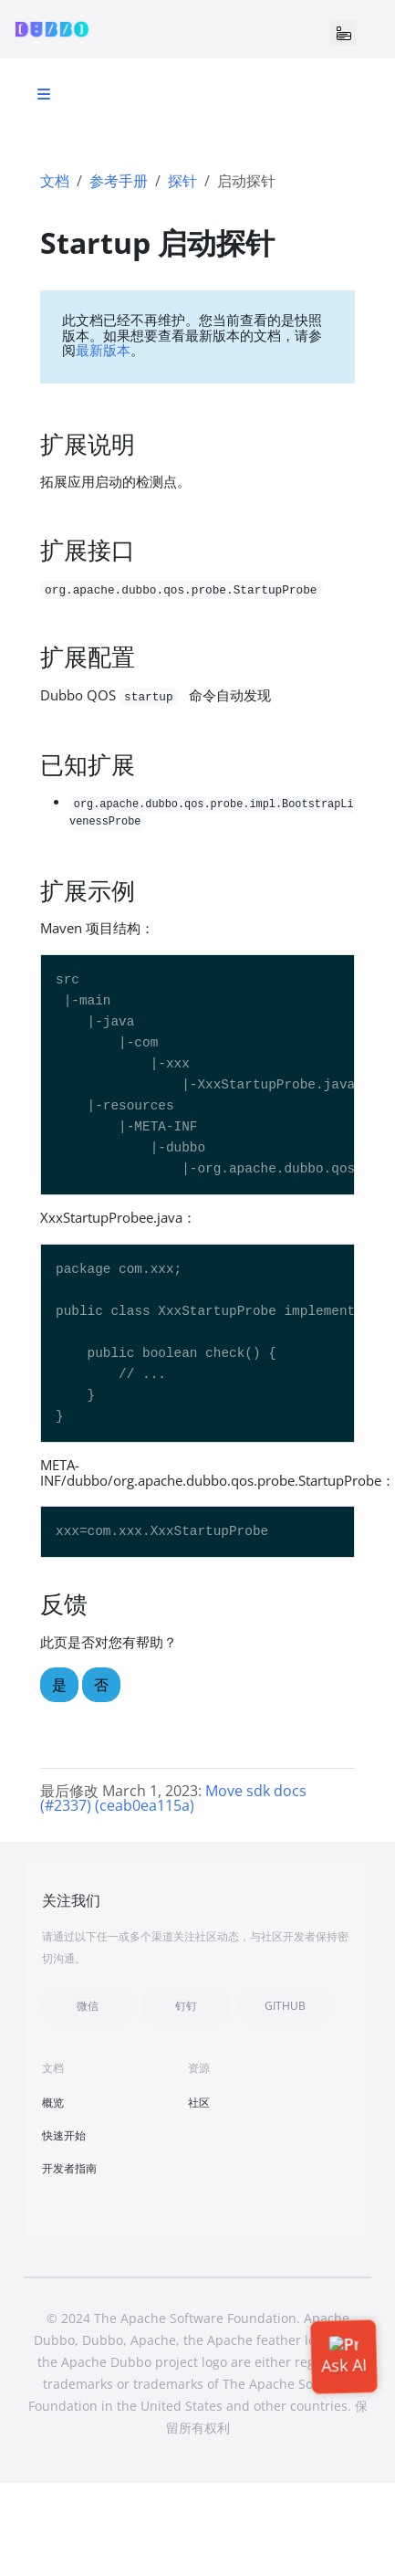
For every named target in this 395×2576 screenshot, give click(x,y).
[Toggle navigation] (344, 33)
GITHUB (285, 2005)
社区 (199, 2102)
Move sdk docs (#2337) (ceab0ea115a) (173, 1798)
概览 (53, 2102)
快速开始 (64, 2135)
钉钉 (186, 2005)
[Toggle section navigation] (43, 94)
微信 (88, 2005)
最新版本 (103, 350)
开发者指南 (69, 2168)
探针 (182, 181)
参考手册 (118, 181)
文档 (54, 181)
